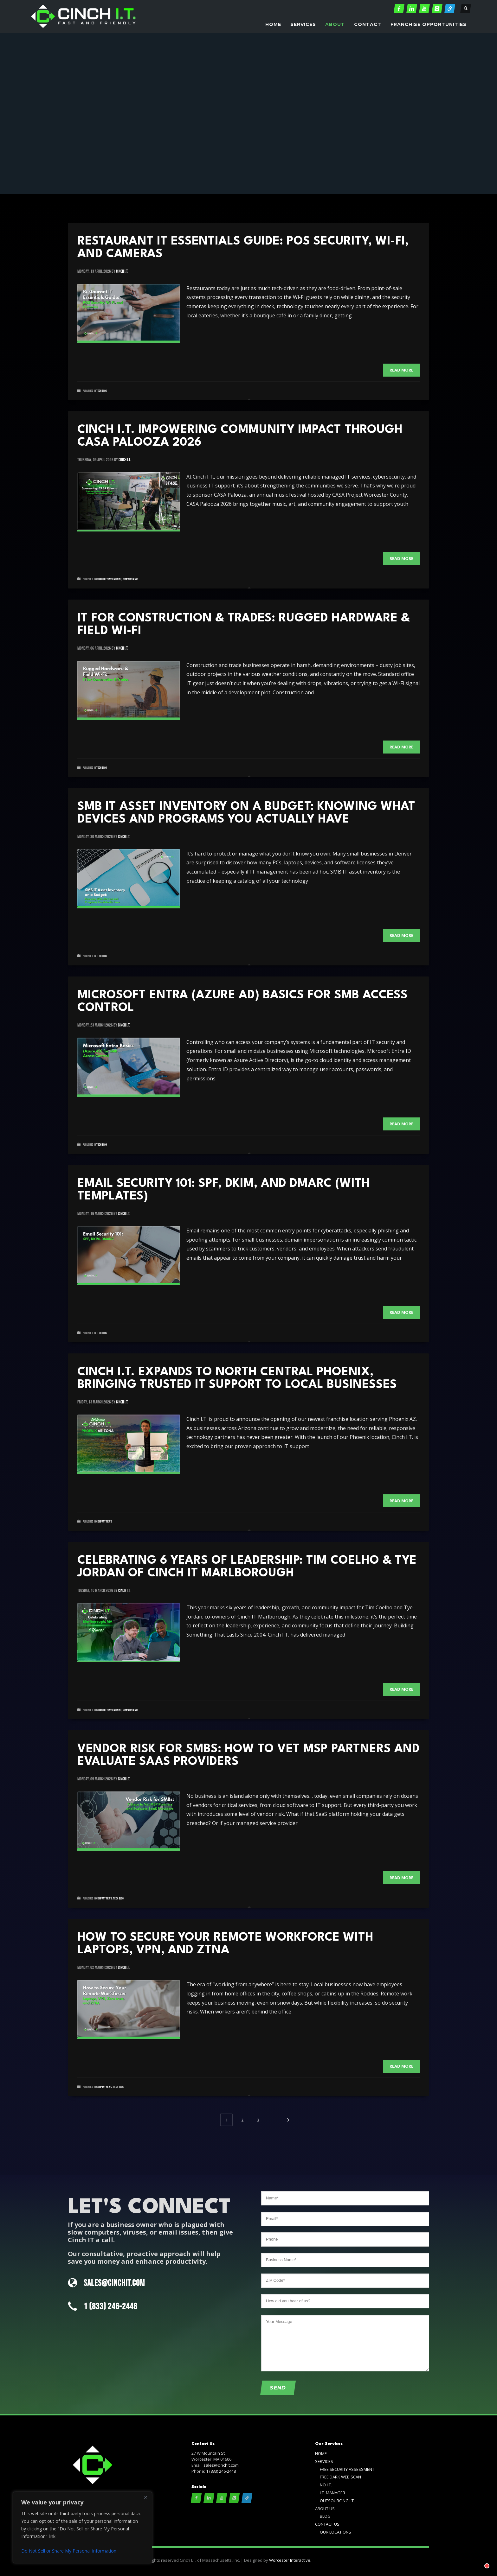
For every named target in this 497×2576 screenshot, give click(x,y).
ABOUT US (325, 2508)
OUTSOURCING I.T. (337, 2500)
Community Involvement (108, 579)
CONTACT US (327, 2524)
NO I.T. (326, 2485)
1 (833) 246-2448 (110, 2306)
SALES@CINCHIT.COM (114, 2283)
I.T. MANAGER (332, 2493)
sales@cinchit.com (221, 2465)
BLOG (325, 2516)
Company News (130, 579)
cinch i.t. (122, 271)
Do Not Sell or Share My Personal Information (68, 2551)
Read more (401, 370)
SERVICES (324, 2461)
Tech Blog (101, 391)
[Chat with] (479, 2558)
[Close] (145, 2497)
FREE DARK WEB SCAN (340, 2477)
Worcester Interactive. (290, 2560)
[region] (82, 2527)
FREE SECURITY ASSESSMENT (347, 2469)
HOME (321, 2453)
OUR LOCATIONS (335, 2532)
